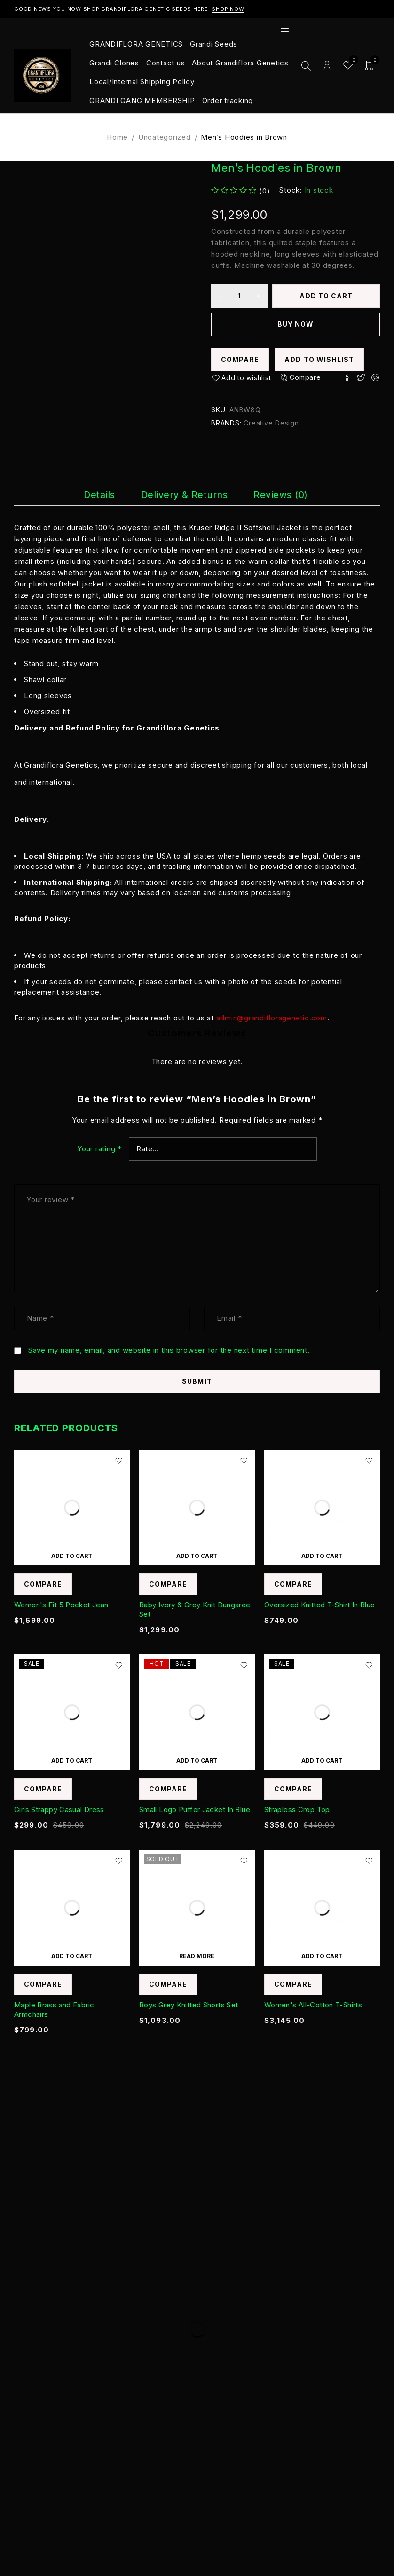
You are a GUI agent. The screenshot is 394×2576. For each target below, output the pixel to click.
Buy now (295, 324)
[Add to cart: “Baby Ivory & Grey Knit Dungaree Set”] (197, 1555)
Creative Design (271, 423)
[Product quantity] (239, 296)
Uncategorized (164, 137)
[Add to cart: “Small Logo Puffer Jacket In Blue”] (197, 1760)
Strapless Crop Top (297, 1809)
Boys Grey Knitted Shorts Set (188, 2004)
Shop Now (228, 9)
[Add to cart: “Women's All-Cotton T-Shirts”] (322, 1955)
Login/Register (327, 65)
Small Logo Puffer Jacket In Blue (194, 1809)
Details (99, 494)
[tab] (99, 494)
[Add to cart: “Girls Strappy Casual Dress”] (72, 1760)
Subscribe (344, 2235)
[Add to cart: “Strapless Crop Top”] (322, 1760)
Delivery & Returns (185, 494)
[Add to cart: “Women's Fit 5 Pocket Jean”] (72, 1555)
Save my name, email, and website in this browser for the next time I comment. (169, 1350)
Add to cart (326, 296)
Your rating (99, 1149)
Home (117, 137)
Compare (240, 359)
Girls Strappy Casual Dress (59, 1809)
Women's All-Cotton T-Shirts (313, 2004)
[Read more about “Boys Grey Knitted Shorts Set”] (197, 1955)
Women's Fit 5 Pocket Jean (61, 1604)
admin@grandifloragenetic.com (271, 1017)
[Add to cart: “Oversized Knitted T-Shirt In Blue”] (322, 1555)
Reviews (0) (281, 494)
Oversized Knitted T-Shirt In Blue (319, 1604)
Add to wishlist (319, 359)
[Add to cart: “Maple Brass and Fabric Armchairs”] (72, 1955)
